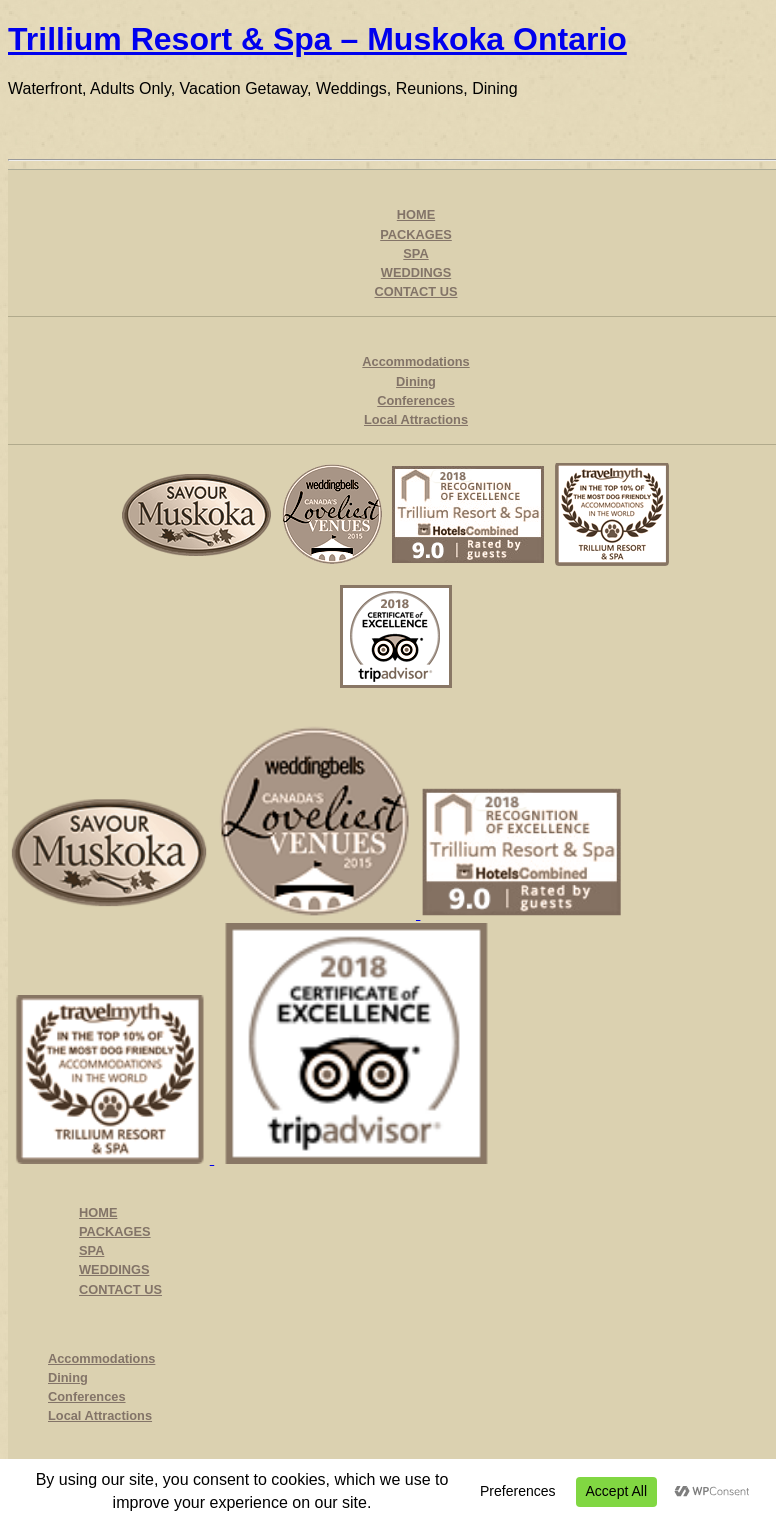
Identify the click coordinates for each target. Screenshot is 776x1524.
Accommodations (415, 361)
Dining (416, 381)
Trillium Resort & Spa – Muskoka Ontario (317, 39)
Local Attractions (416, 419)
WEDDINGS (416, 272)
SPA (415, 253)
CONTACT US (416, 291)
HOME (416, 214)
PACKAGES (416, 234)
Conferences (416, 400)
